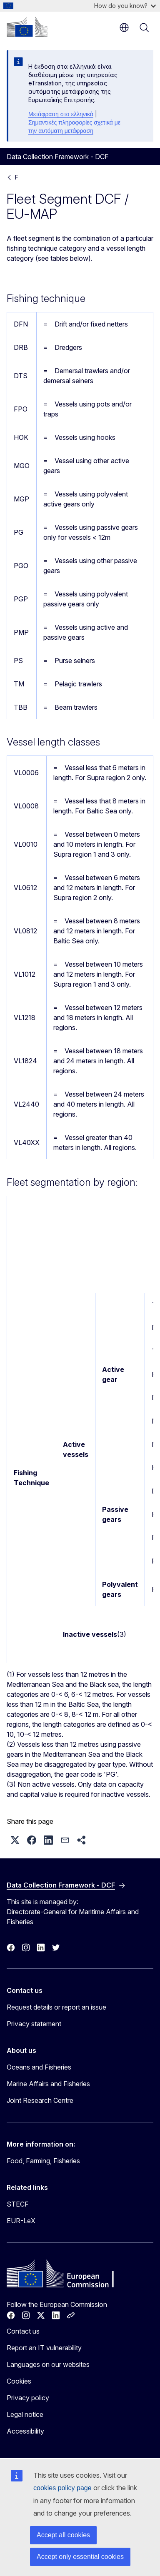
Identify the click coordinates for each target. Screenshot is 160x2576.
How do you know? (125, 5)
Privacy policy (28, 2398)
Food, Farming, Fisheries (43, 2161)
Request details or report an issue (56, 2007)
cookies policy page (62, 2487)
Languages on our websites (48, 2364)
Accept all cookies (63, 2535)
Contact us (23, 2331)
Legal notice (25, 2414)
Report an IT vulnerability (44, 2348)
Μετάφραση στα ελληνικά (60, 114)
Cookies (19, 2381)
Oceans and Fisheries (39, 2067)
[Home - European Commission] (27, 27)
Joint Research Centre (40, 2100)
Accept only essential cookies (80, 2556)
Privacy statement (34, 2024)
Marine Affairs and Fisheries (48, 2084)
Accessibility (25, 2431)
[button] (15, 1840)
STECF (18, 2204)
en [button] (124, 27)
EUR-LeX (21, 2221)
